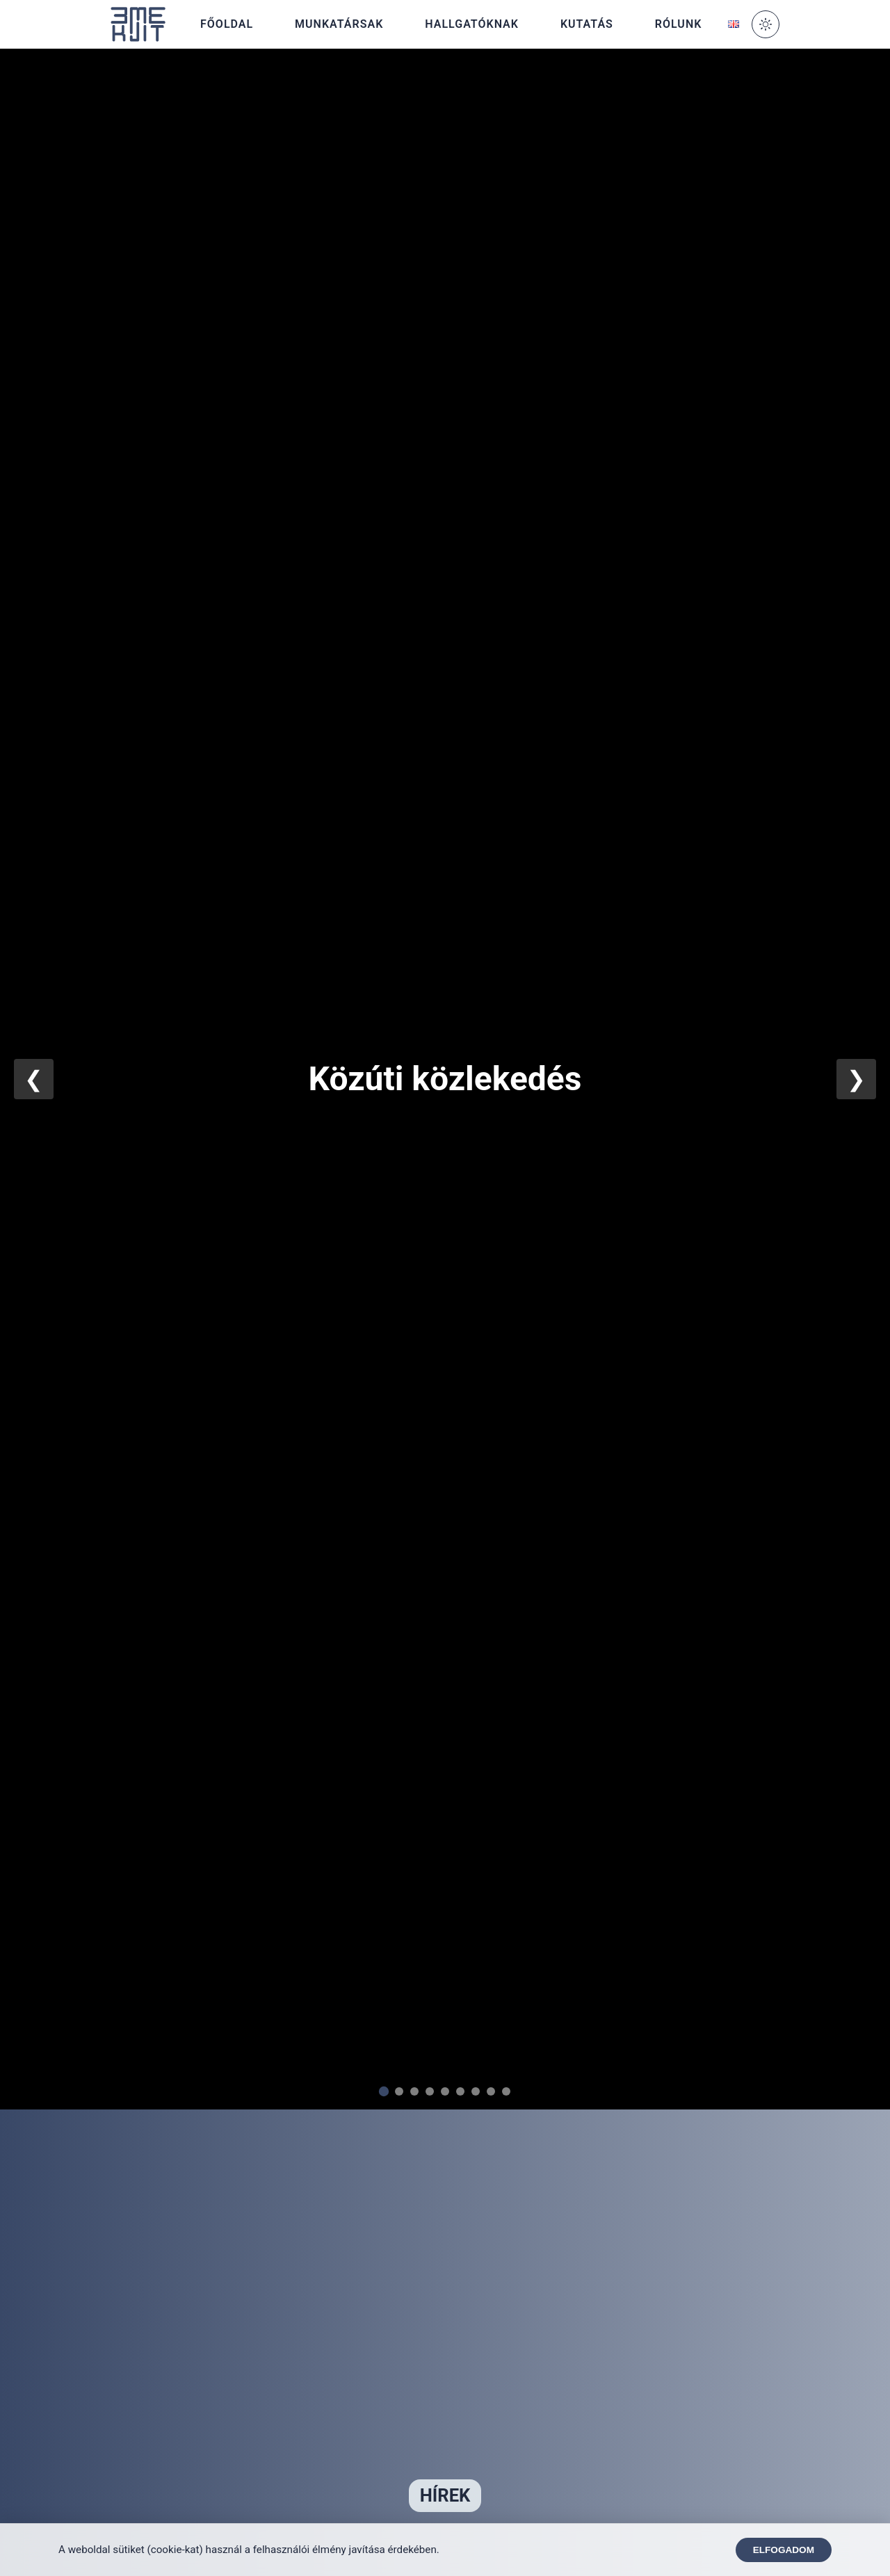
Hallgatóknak (472, 24)
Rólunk (678, 24)
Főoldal (226, 24)
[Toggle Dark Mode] (765, 24)
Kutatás (586, 24)
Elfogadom (783, 2550)
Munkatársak (339, 24)
